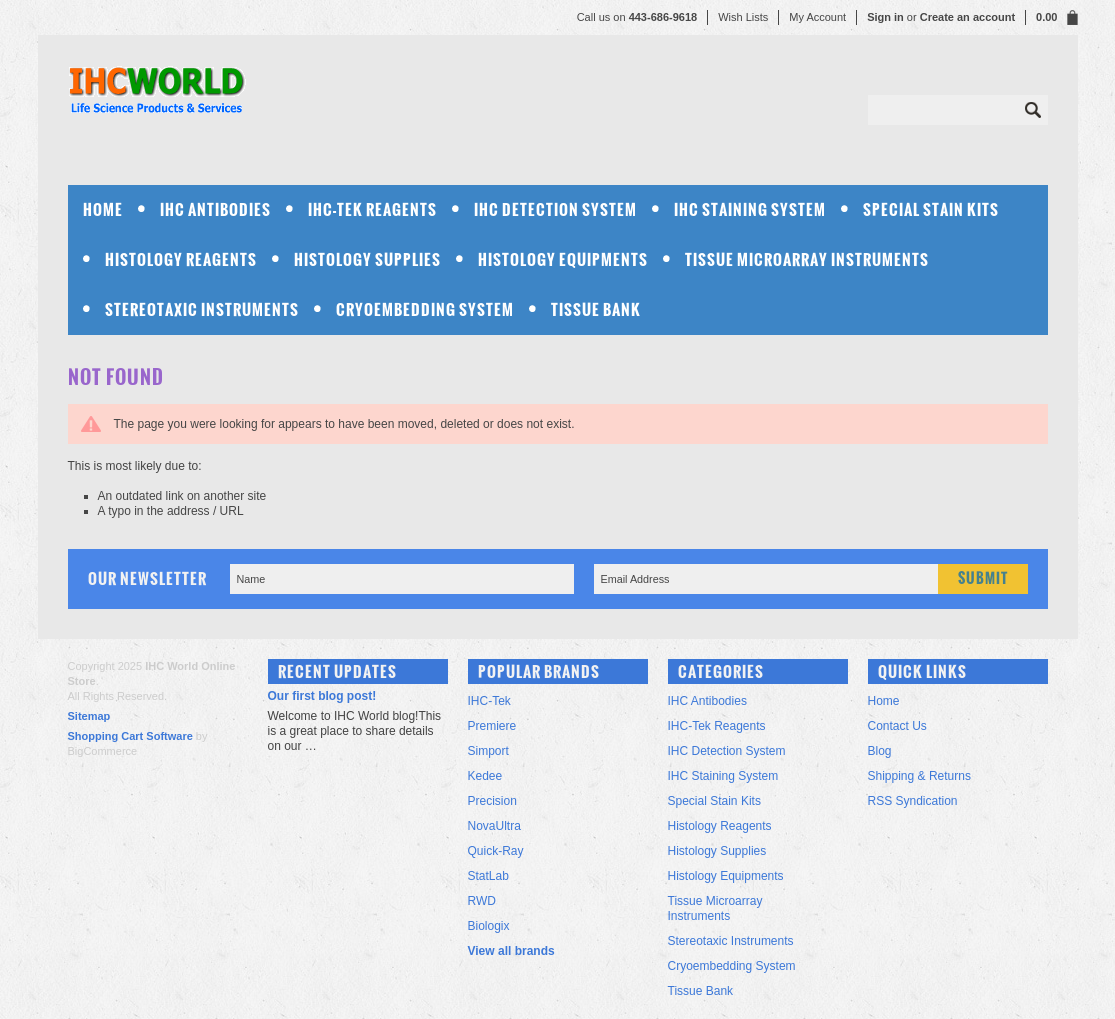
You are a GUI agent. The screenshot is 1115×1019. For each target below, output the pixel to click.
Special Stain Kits (931, 209)
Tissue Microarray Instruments (807, 259)
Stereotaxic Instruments (202, 309)
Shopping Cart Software (130, 736)
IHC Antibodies (215, 209)
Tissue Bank (596, 309)
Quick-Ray (496, 851)
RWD (482, 901)
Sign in (885, 17)
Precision (492, 801)
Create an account (967, 17)
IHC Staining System (750, 209)
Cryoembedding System (425, 309)
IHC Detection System (555, 209)
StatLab (488, 876)
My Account (817, 17)
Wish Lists (743, 17)
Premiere (492, 726)
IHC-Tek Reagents (372, 209)
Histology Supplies (367, 259)
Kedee (485, 776)
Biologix (489, 926)
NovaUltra (494, 826)
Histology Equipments (563, 259)
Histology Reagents (181, 259)
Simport (488, 751)
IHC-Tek (489, 701)
